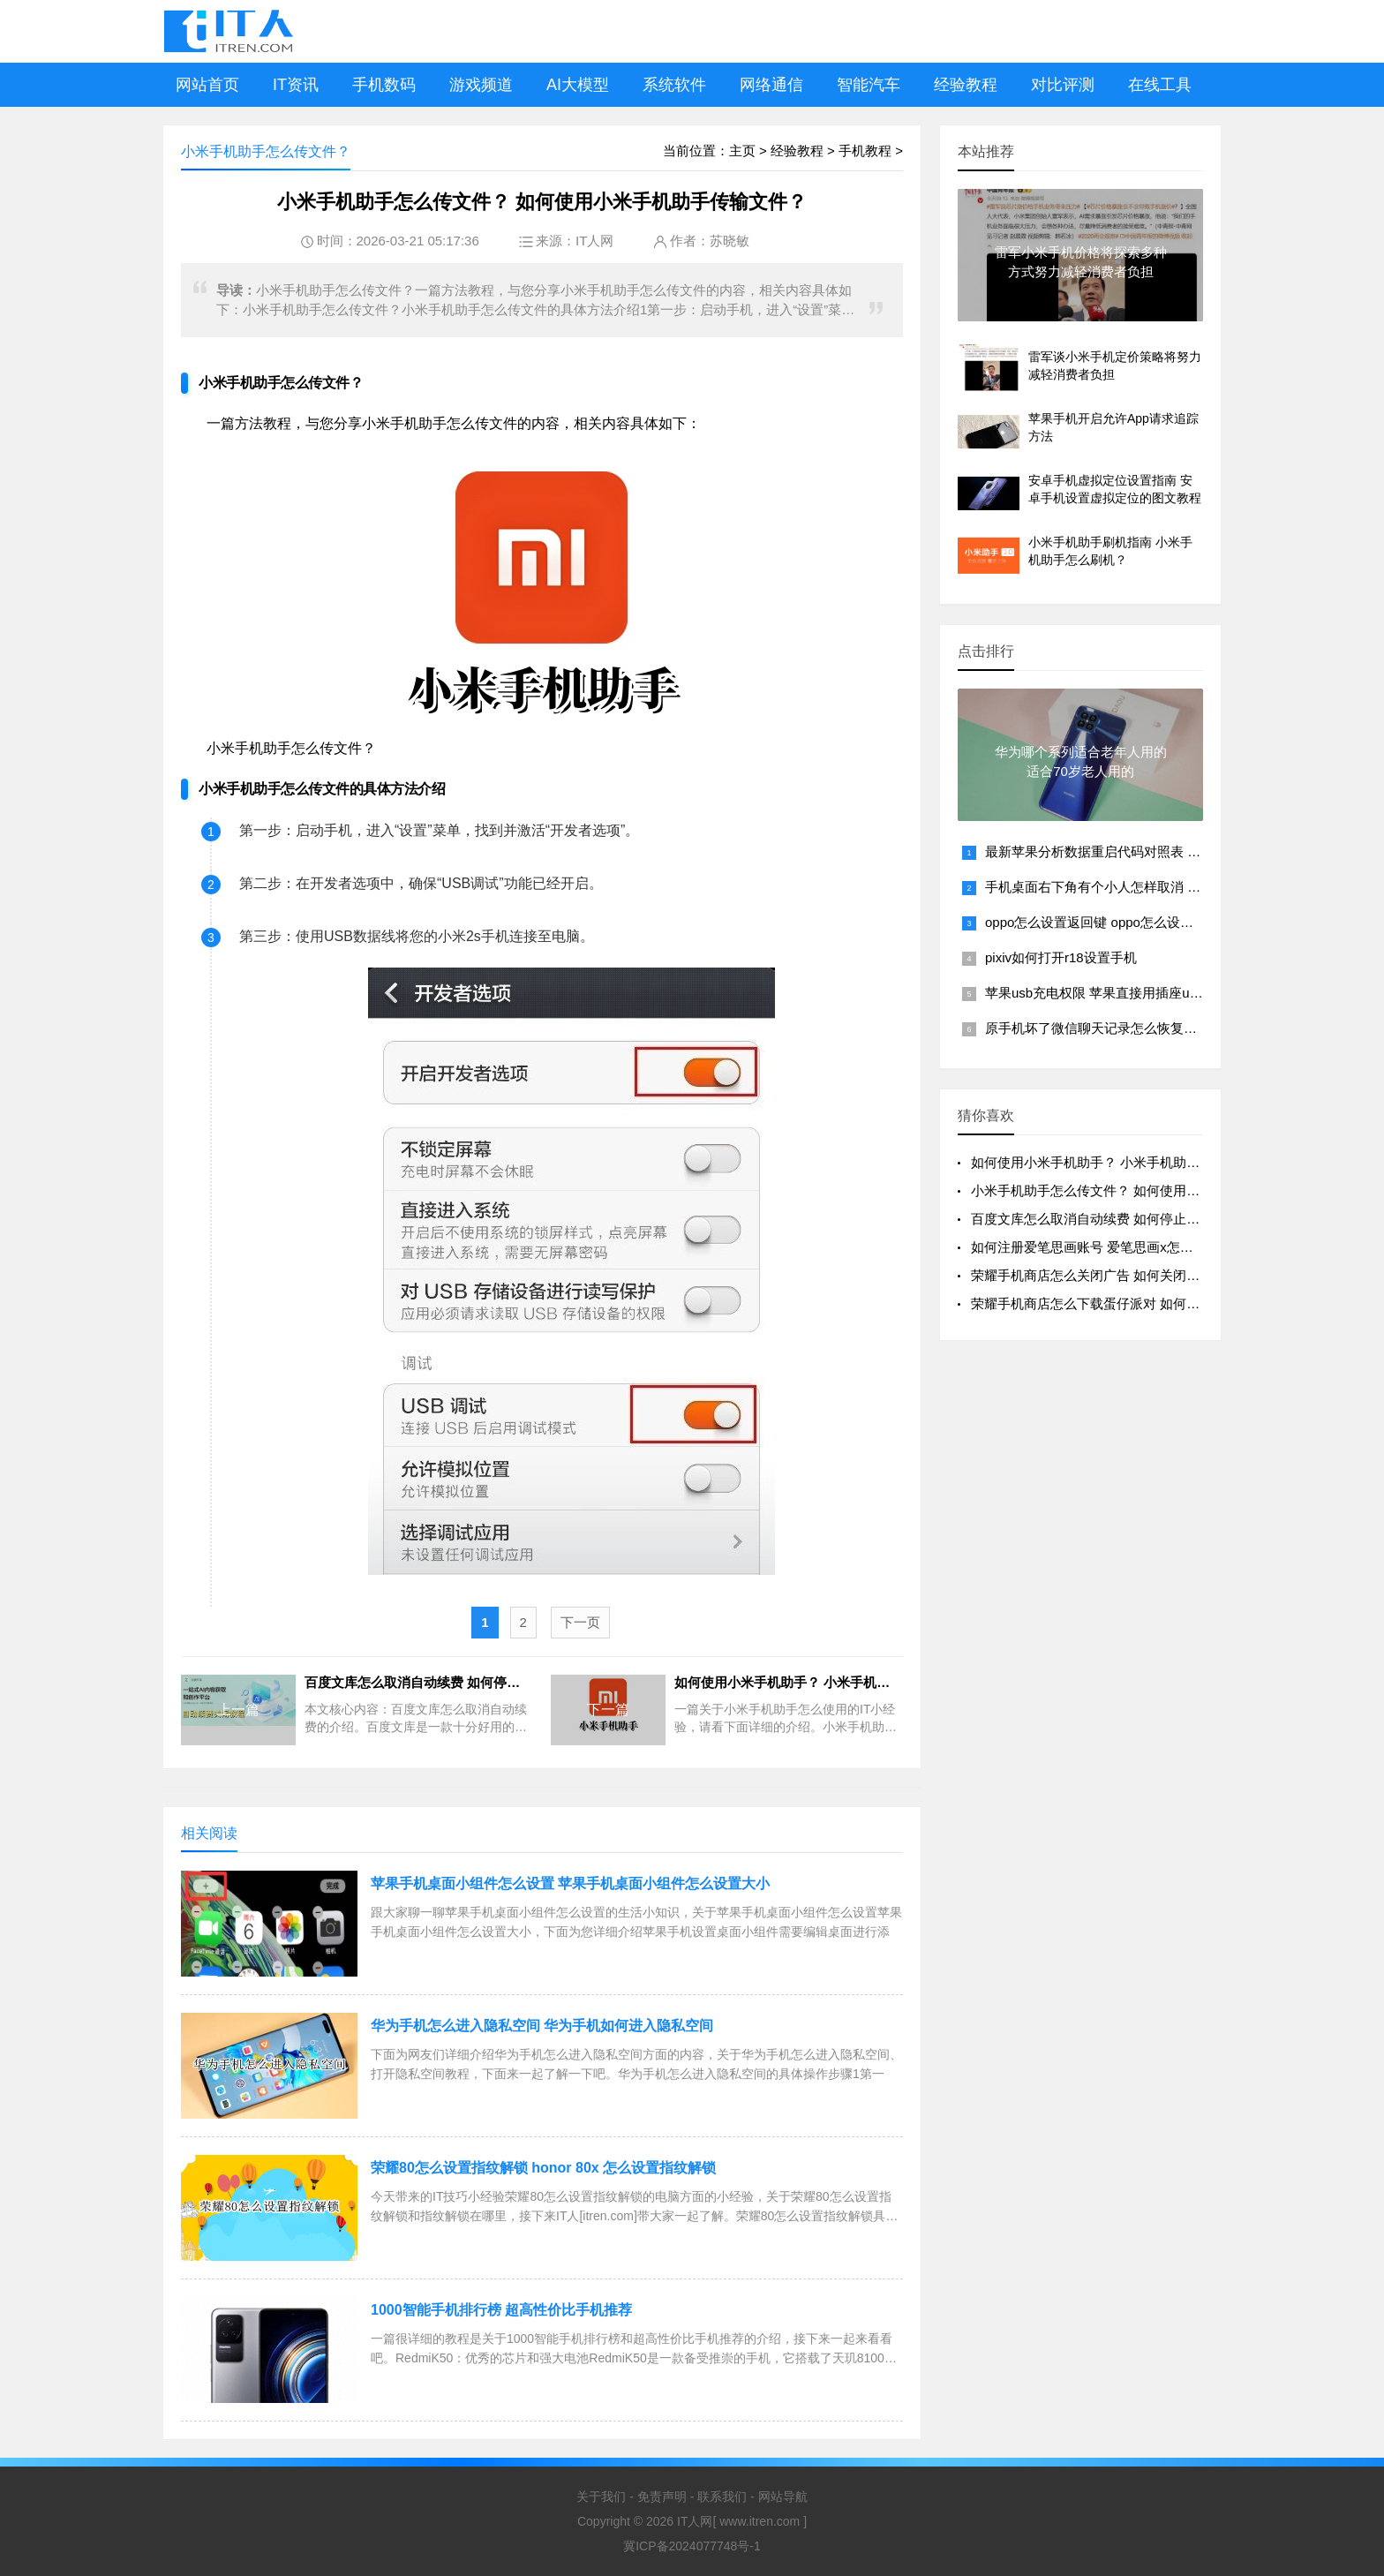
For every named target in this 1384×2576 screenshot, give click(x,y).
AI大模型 (577, 85)
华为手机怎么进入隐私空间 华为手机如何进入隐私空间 (542, 2025)
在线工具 (1160, 85)
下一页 (580, 1622)
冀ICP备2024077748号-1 (692, 2546)
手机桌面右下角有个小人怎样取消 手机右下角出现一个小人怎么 (1172, 886)
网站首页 (207, 85)
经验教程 (965, 85)
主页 (742, 150)
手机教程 (865, 150)
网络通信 (771, 85)
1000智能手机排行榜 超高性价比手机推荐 (501, 2309)
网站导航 (783, 2496)
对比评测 (1062, 85)
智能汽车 (868, 85)
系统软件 (674, 85)
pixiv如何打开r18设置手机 (1061, 957)
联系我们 (722, 2496)
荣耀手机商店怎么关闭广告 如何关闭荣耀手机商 (1111, 1275)
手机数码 (384, 85)
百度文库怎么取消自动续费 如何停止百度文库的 (1111, 1218)
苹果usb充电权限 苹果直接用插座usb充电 (1107, 992)
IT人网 (594, 240)
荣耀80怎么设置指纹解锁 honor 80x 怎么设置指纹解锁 (543, 2167)
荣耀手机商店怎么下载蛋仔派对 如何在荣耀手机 (1111, 1303)
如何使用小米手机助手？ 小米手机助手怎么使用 (1111, 1162)
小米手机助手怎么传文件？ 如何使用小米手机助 (1111, 1190)
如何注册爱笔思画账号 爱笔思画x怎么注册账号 (1108, 1246)
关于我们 (601, 2496)
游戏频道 (481, 85)
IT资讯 (296, 85)
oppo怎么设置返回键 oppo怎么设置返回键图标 (1122, 922)
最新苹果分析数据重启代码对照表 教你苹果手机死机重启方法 (1165, 851)
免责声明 (662, 2496)
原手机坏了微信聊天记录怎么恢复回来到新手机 (1124, 1028)
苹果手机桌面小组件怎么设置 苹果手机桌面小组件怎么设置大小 (570, 1883)
